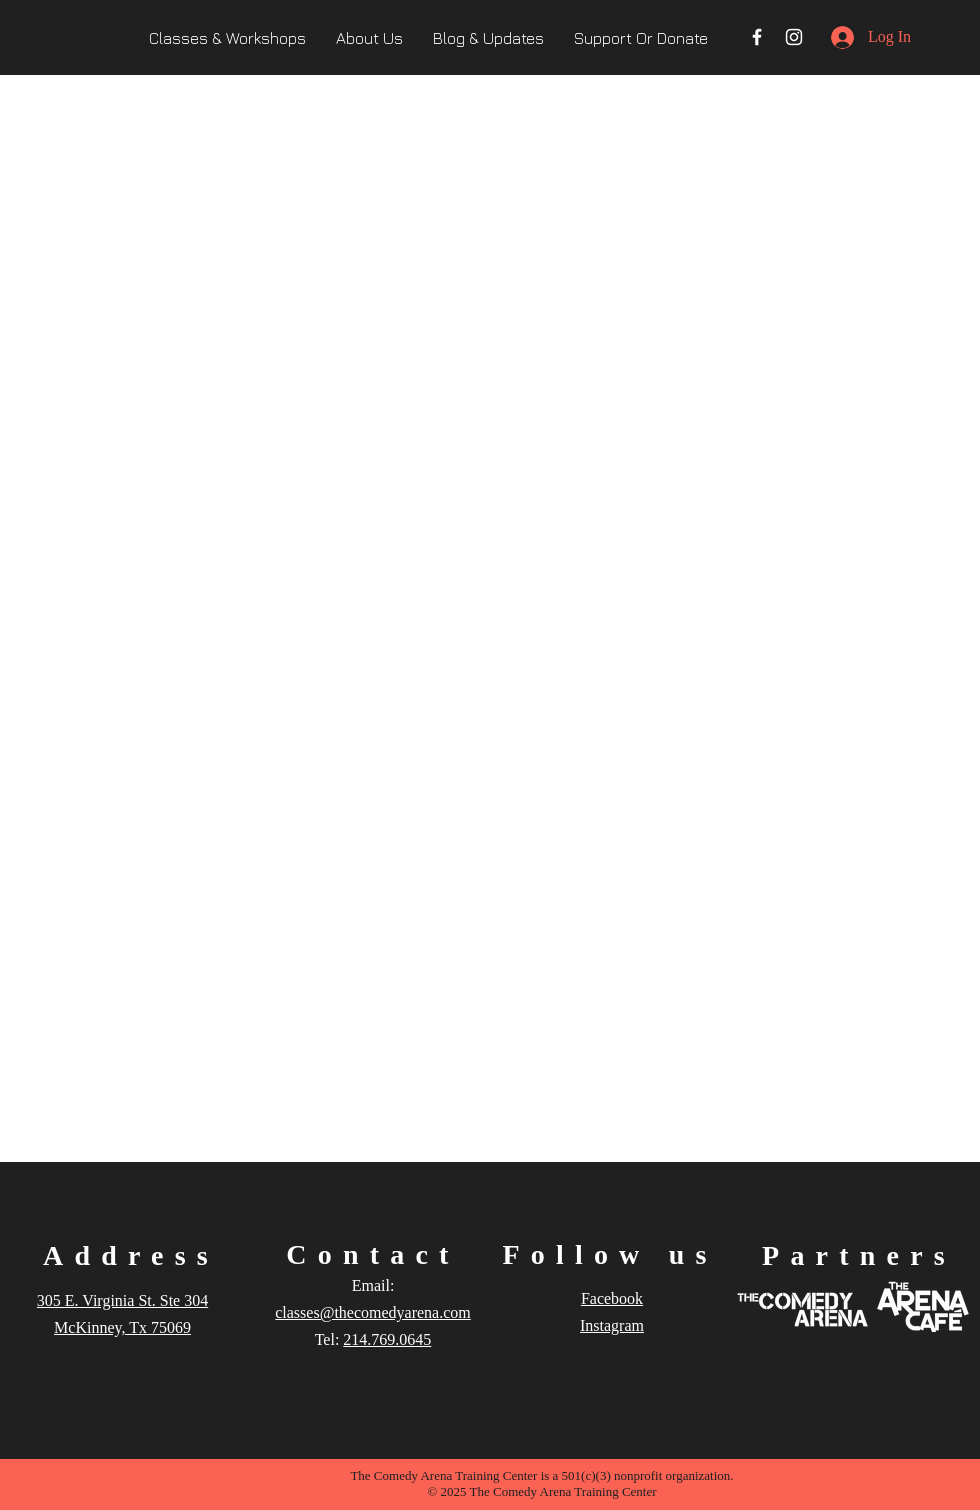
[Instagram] (794, 37)
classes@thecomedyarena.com (373, 1312)
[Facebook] (757, 37)
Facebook (612, 1298)
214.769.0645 (387, 1339)
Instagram (612, 1325)
